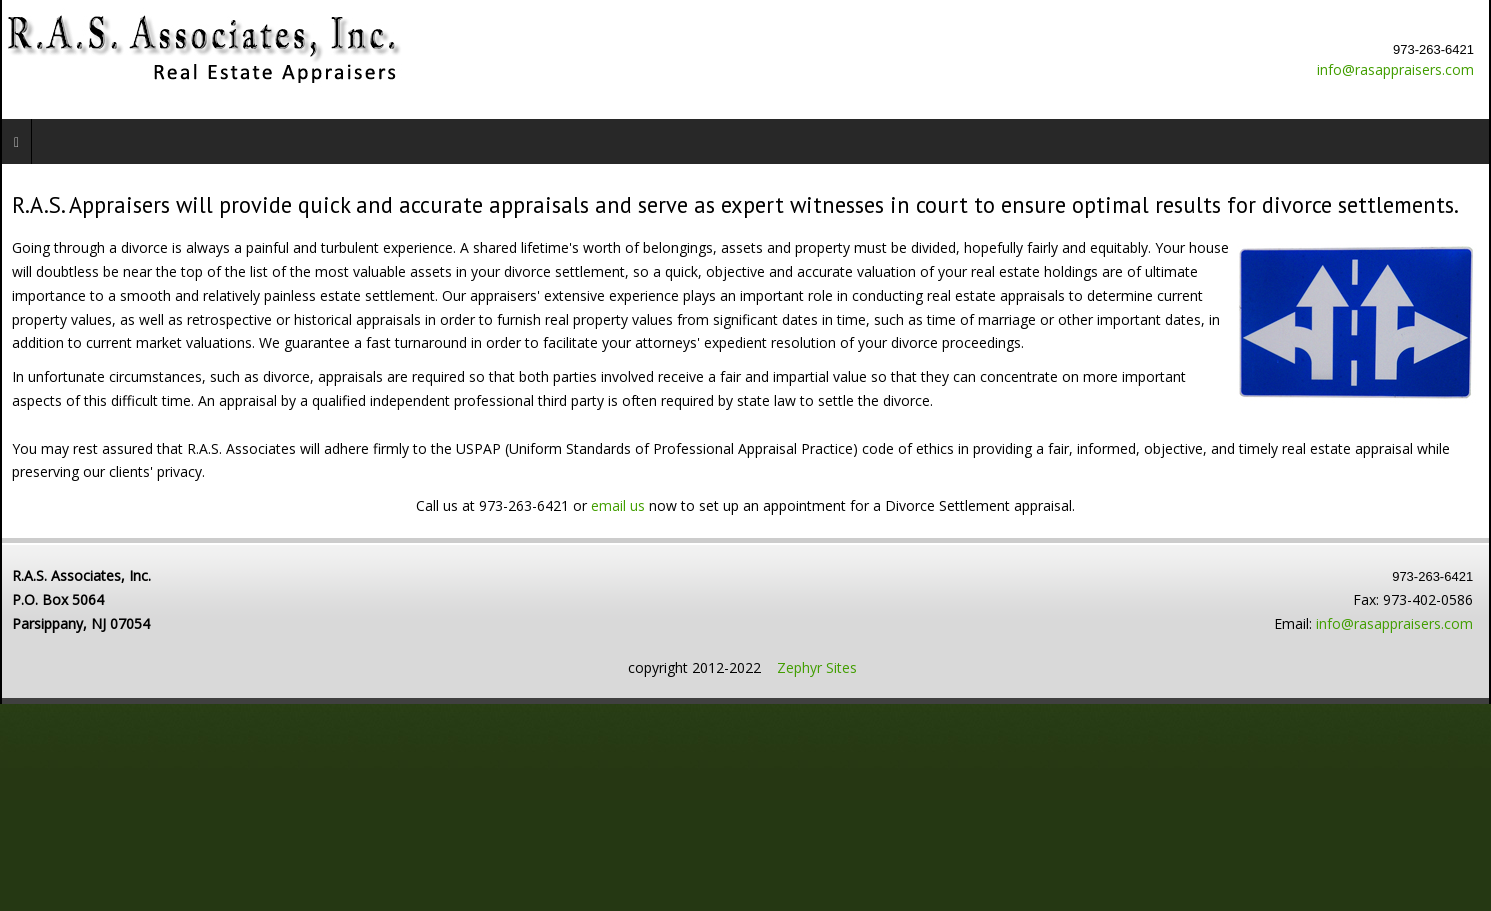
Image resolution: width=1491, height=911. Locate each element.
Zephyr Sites (817, 667)
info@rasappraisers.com (1395, 69)
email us (620, 505)
